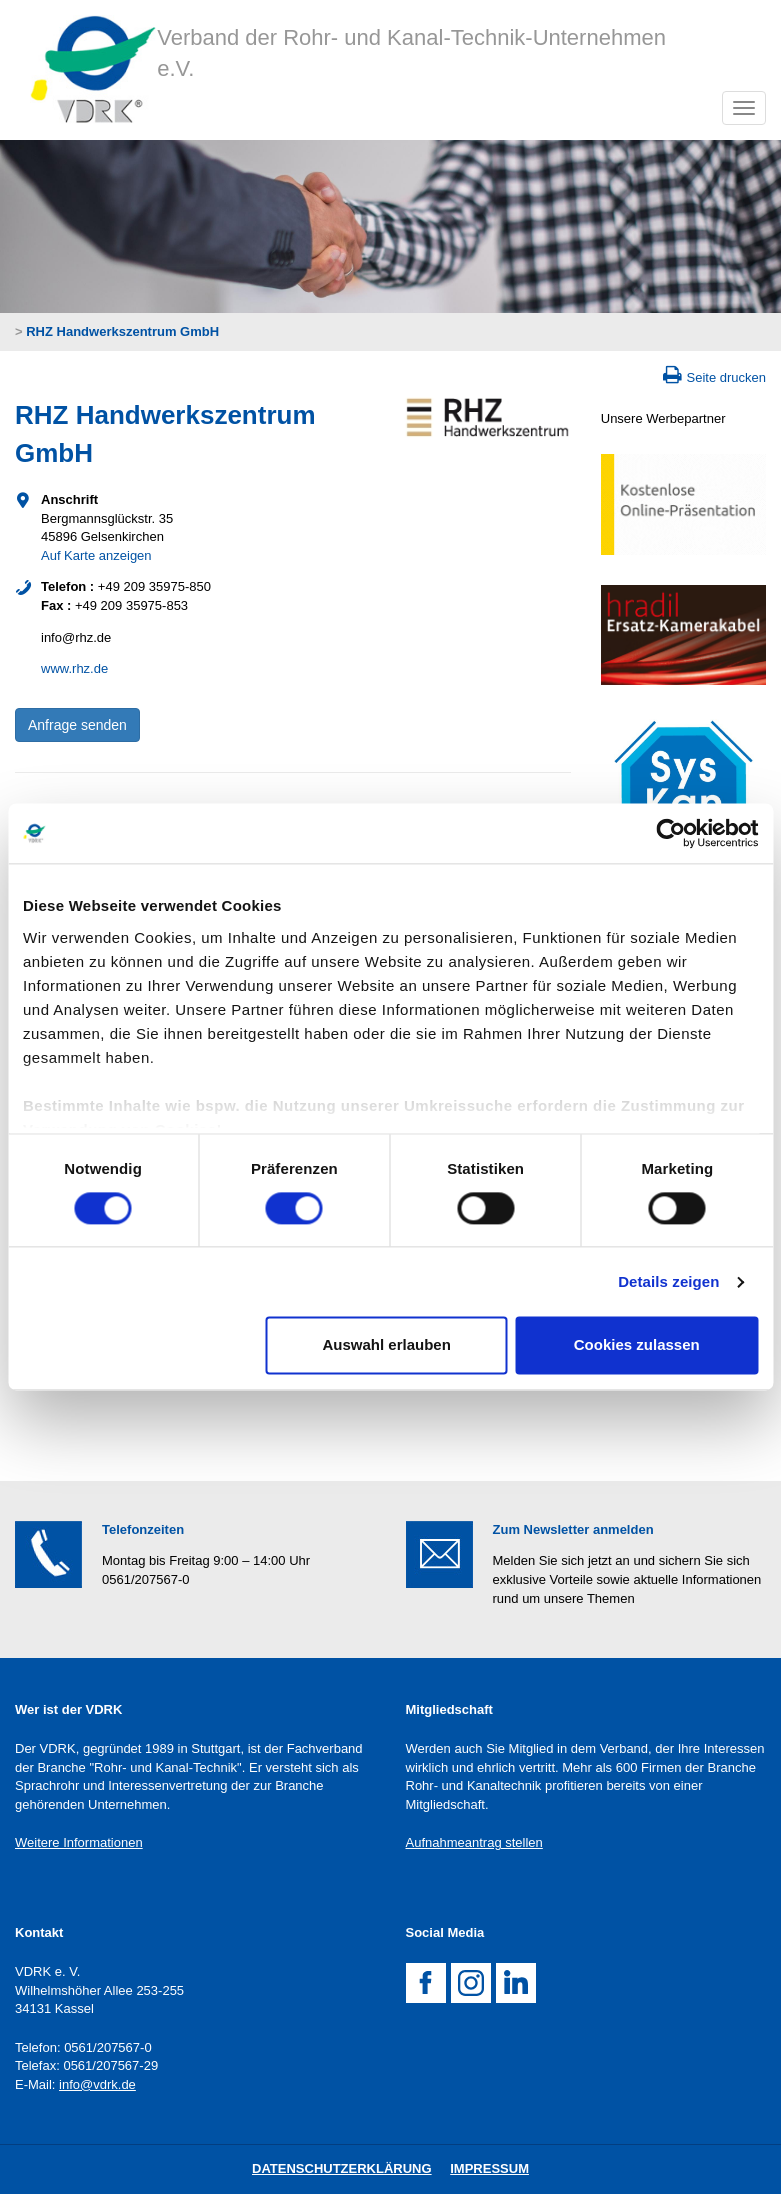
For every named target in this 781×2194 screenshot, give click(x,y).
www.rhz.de (74, 668)
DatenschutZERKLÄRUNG (342, 2168)
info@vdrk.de (97, 2084)
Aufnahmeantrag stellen (474, 1842)
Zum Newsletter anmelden (573, 1529)
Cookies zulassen (637, 1345)
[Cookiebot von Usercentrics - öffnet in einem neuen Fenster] (670, 833)
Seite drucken (727, 377)
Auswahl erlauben (386, 1345)
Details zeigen (668, 1281)
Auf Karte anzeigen (96, 555)
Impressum (489, 2168)
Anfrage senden (77, 725)
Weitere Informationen (79, 1842)
